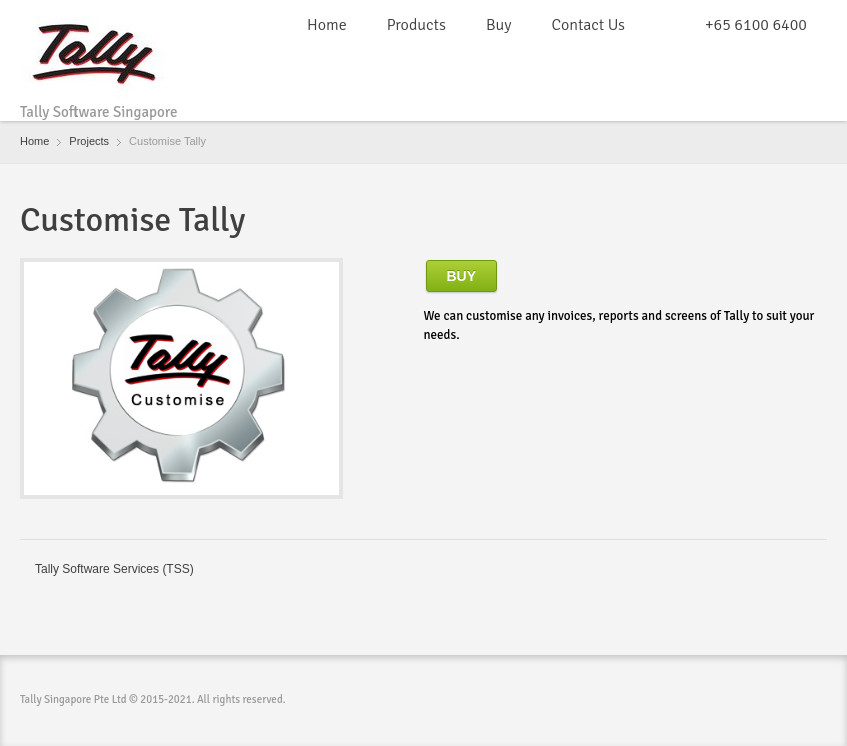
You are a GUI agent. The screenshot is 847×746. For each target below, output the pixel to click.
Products (416, 25)
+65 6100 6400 (756, 25)
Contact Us (587, 25)
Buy (499, 25)
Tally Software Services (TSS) (114, 569)
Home (327, 25)
